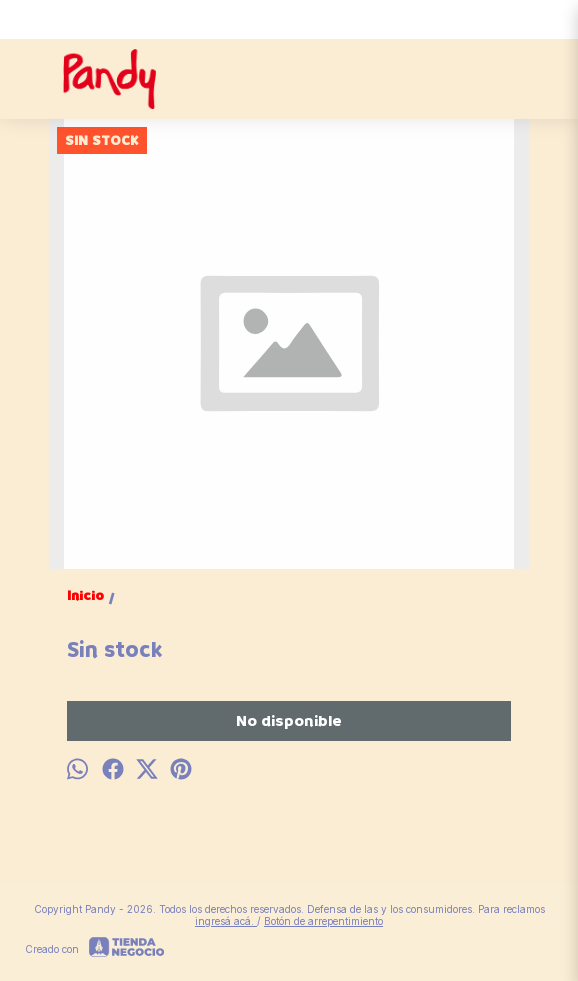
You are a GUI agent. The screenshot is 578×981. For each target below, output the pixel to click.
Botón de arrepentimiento (323, 921)
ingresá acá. (226, 921)
